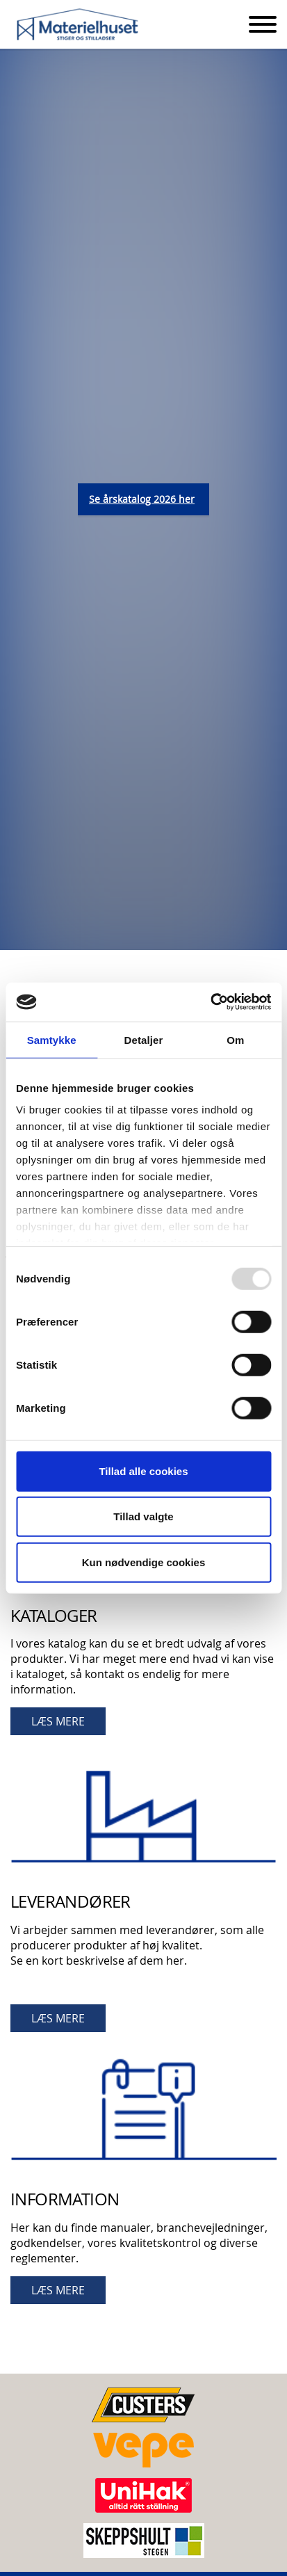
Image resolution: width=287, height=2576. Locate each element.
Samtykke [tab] (51, 1039)
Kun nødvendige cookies (144, 1562)
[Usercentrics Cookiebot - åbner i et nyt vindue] (210, 1002)
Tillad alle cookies (143, 1470)
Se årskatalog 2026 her (142, 499)
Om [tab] (235, 1039)
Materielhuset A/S (77, 24)
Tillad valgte (143, 1516)
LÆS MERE (58, 1721)
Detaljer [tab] (143, 1039)
